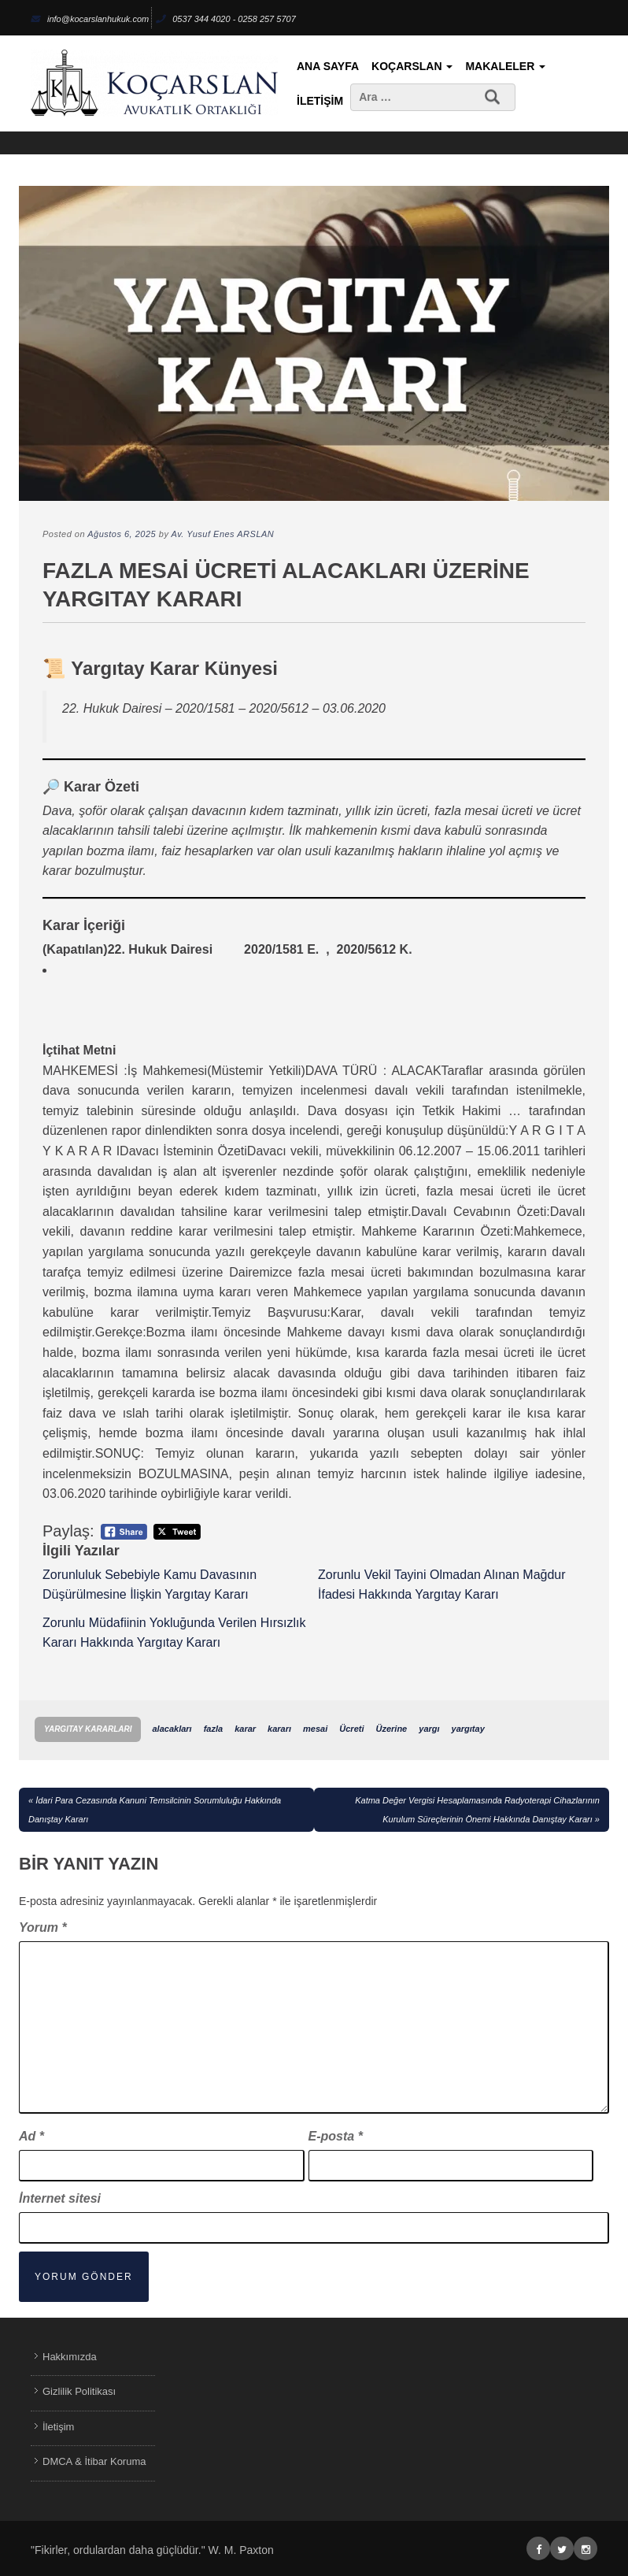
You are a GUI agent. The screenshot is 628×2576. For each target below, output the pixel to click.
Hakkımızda (69, 2357)
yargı (429, 1728)
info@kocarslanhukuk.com (90, 19)
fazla (213, 1728)
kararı (279, 1728)
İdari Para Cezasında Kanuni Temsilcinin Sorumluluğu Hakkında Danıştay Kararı (154, 1810)
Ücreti (351, 1728)
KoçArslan (412, 66)
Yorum (43, 1927)
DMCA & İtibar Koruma (94, 2461)
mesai (315, 1728)
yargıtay (468, 1728)
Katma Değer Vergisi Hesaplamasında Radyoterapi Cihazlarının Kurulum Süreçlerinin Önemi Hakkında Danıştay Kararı (477, 1810)
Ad (31, 2136)
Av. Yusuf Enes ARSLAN (223, 534)
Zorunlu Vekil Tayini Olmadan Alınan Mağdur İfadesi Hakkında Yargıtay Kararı (442, 1585)
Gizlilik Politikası (79, 2391)
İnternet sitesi (60, 2198)
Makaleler (505, 66)
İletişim (320, 101)
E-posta (335, 2136)
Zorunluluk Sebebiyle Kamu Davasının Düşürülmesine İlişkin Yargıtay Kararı (149, 1585)
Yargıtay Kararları (87, 1729)
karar (245, 1728)
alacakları (171, 1728)
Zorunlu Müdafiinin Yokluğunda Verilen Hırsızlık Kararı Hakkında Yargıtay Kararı (173, 1633)
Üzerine (392, 1728)
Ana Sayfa (328, 66)
